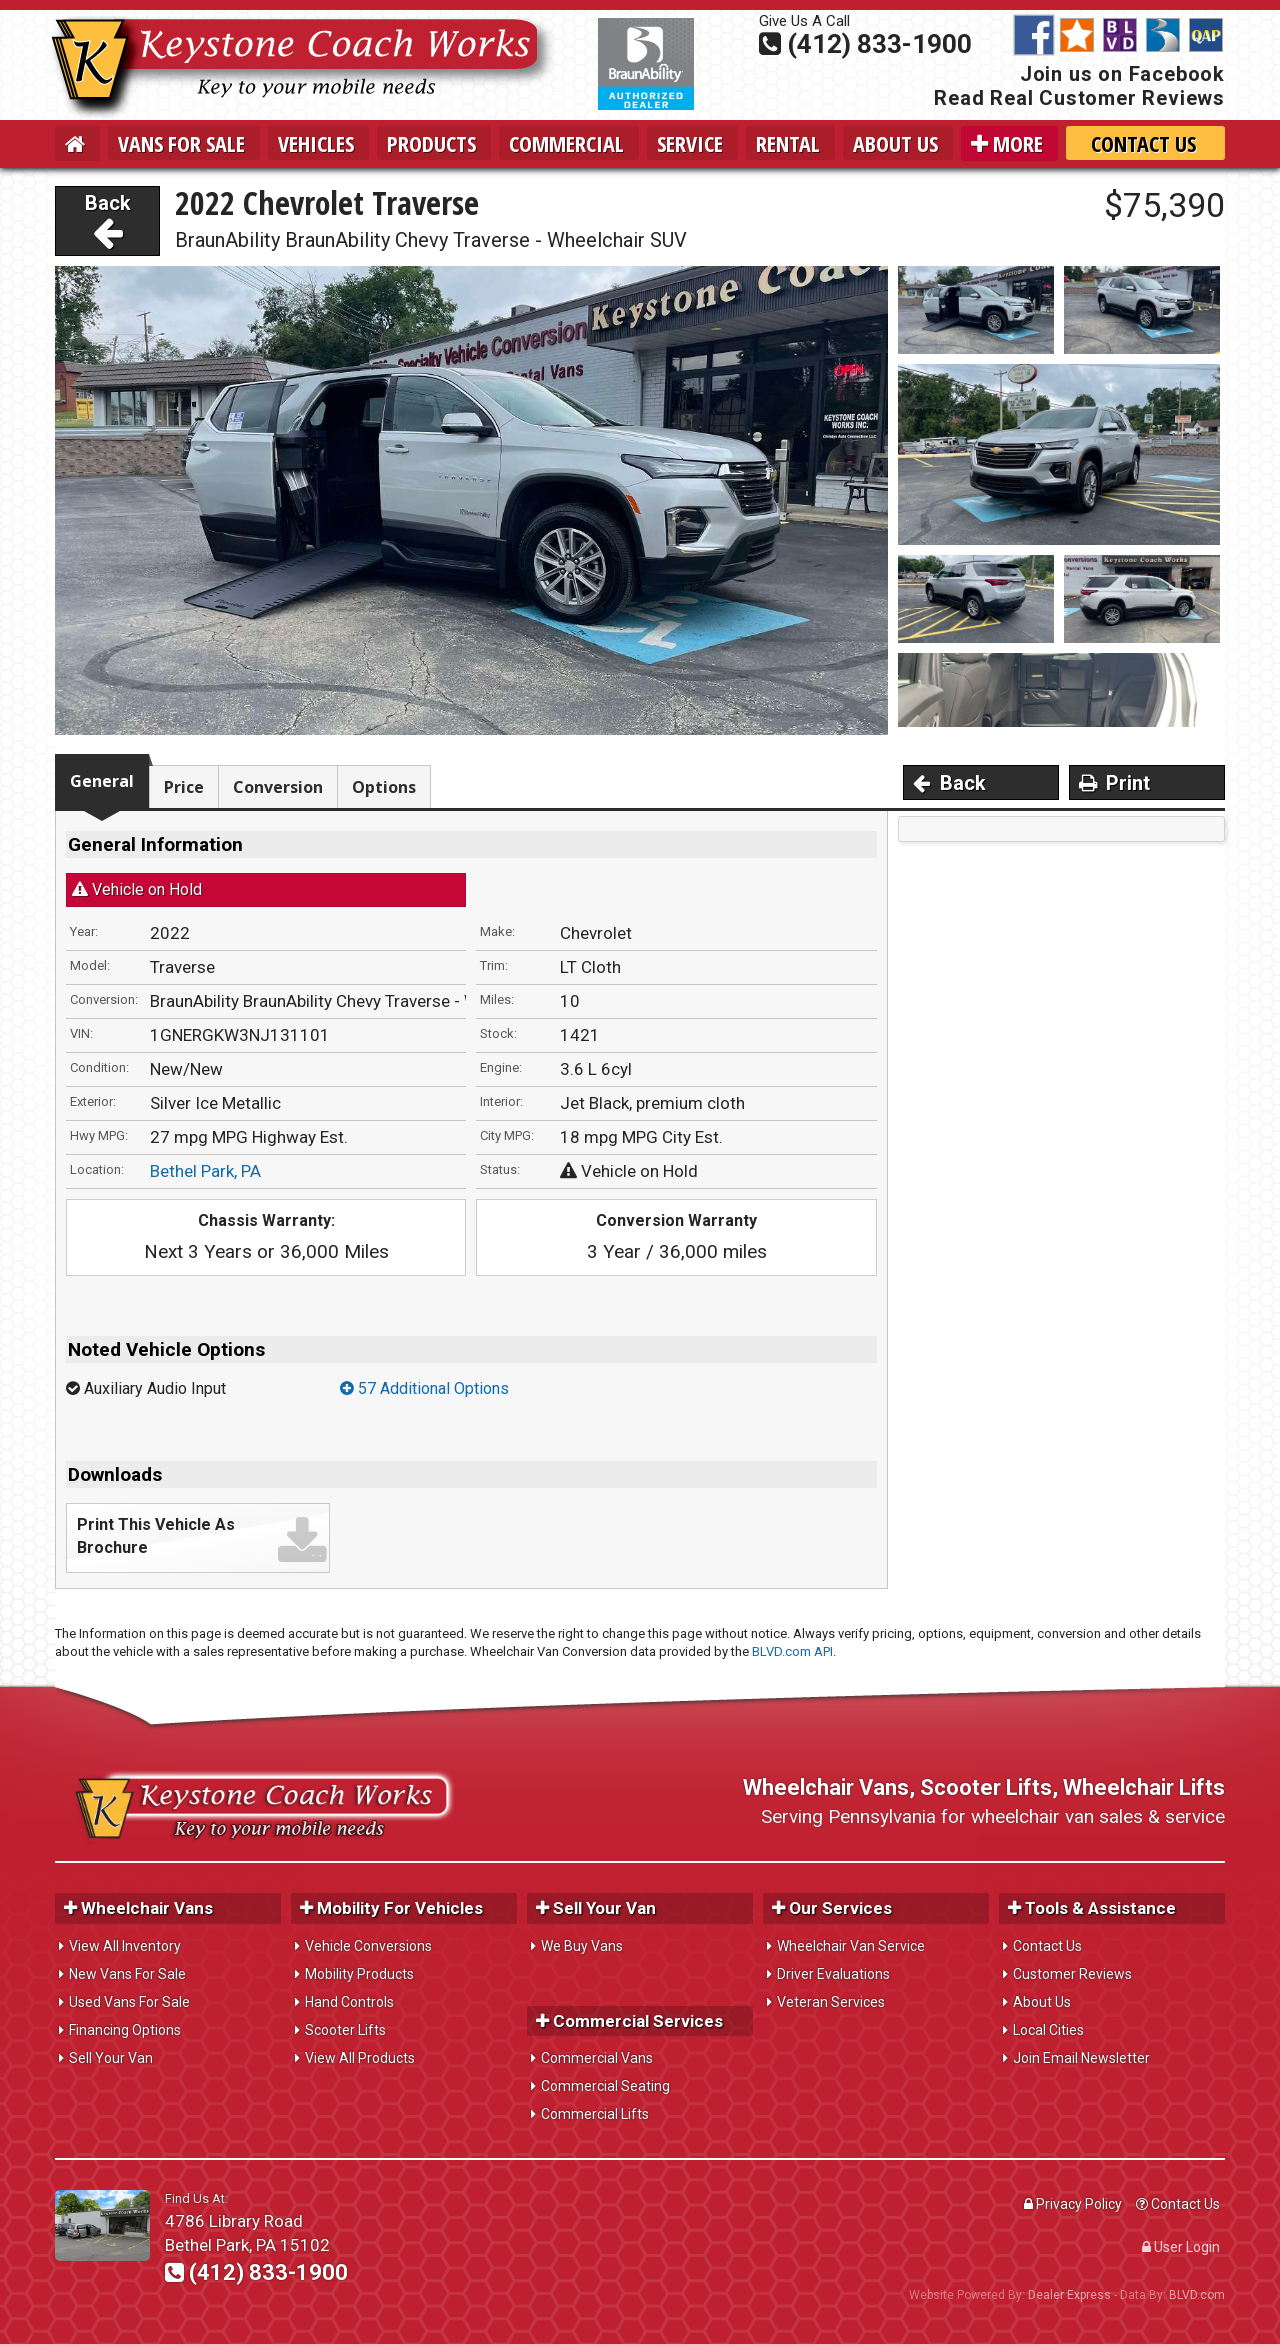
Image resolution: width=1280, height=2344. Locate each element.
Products (431, 143)
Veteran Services (831, 2002)
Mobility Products (359, 1974)
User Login (1181, 2247)
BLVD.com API (792, 1651)
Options (384, 787)
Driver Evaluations (833, 1974)
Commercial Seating (605, 2086)
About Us (895, 143)
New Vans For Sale (127, 1974)
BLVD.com (1197, 2295)
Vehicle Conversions (368, 1946)
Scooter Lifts (345, 2030)
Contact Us (1143, 143)
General (102, 781)
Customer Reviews (1072, 1974)
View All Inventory (125, 1946)
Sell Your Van (111, 2058)
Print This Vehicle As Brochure (156, 1536)
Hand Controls (349, 2002)
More (1007, 143)
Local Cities (1048, 2030)
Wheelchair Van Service (851, 1946)
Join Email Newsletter (1081, 2058)
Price (184, 787)
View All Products (360, 2058)
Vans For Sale (181, 143)
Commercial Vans (597, 2058)
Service (690, 143)
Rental (788, 143)
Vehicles (316, 143)
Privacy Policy (1073, 2204)
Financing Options (125, 2030)
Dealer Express (1069, 2295)
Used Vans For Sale (129, 2002)
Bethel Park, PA (205, 1171)
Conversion (278, 787)
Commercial (566, 143)
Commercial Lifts (595, 2114)
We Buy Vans (582, 1946)
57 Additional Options (424, 1388)
